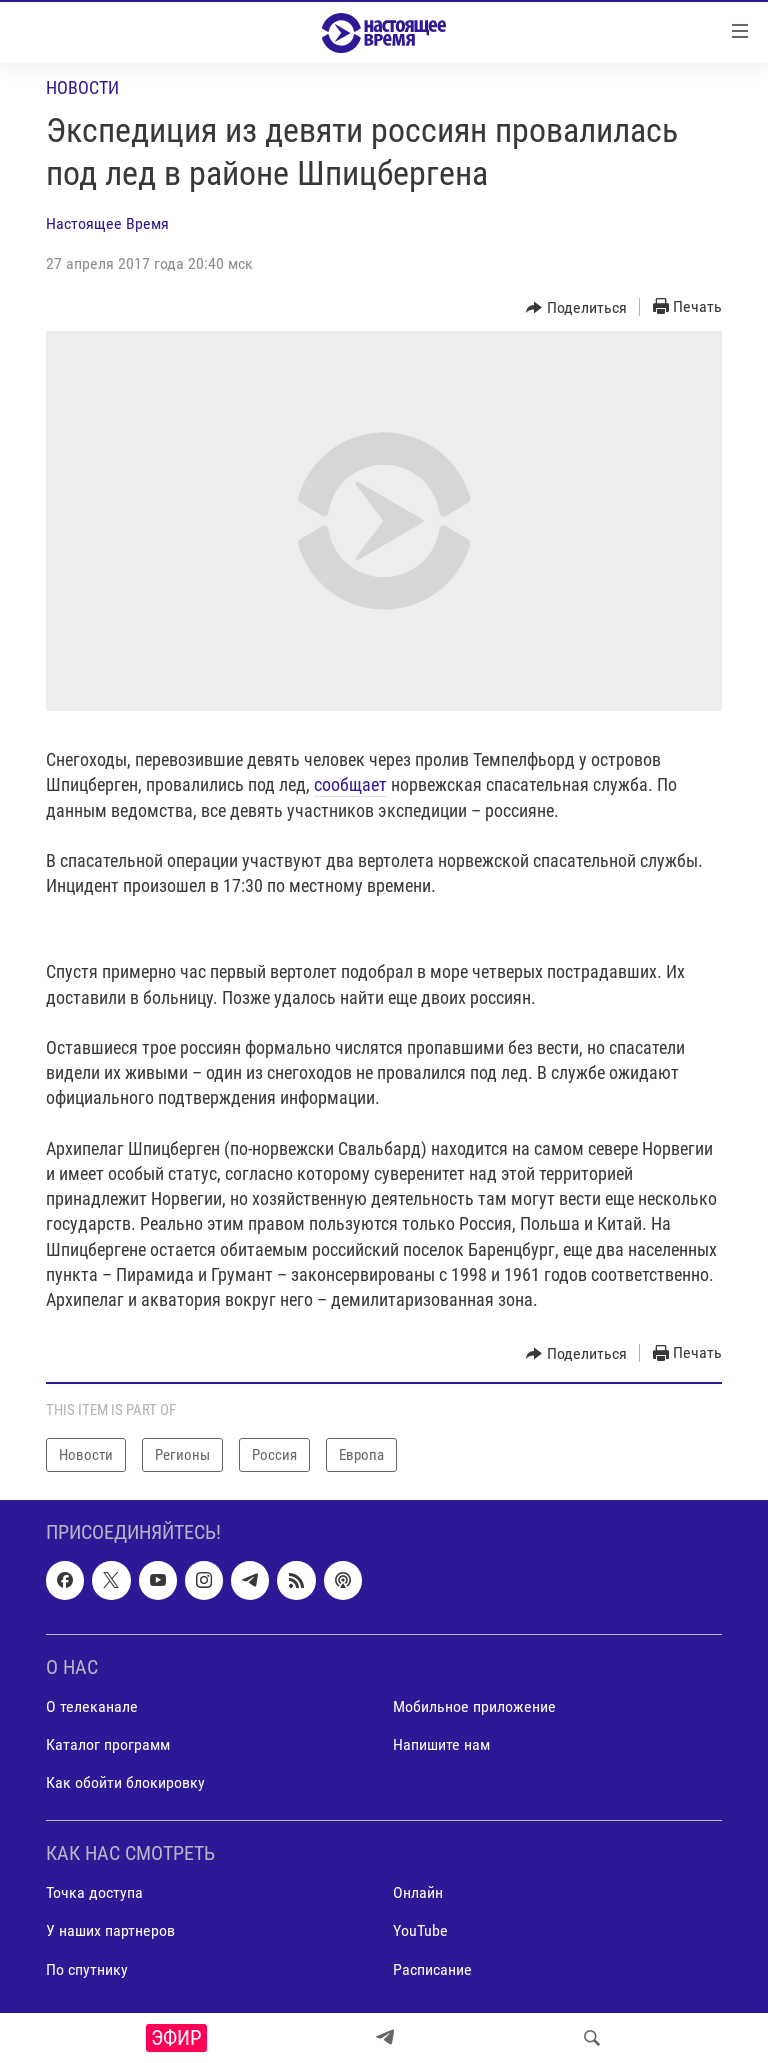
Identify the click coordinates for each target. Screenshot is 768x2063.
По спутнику (87, 1969)
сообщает (350, 784)
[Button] (576, 308)
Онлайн (418, 1893)
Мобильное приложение (474, 1706)
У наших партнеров (110, 1931)
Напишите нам (441, 1744)
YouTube (420, 1931)
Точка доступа (94, 1893)
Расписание (432, 1969)
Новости (82, 87)
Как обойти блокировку (125, 1782)
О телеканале (92, 1706)
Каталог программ (108, 1744)
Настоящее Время (107, 223)
